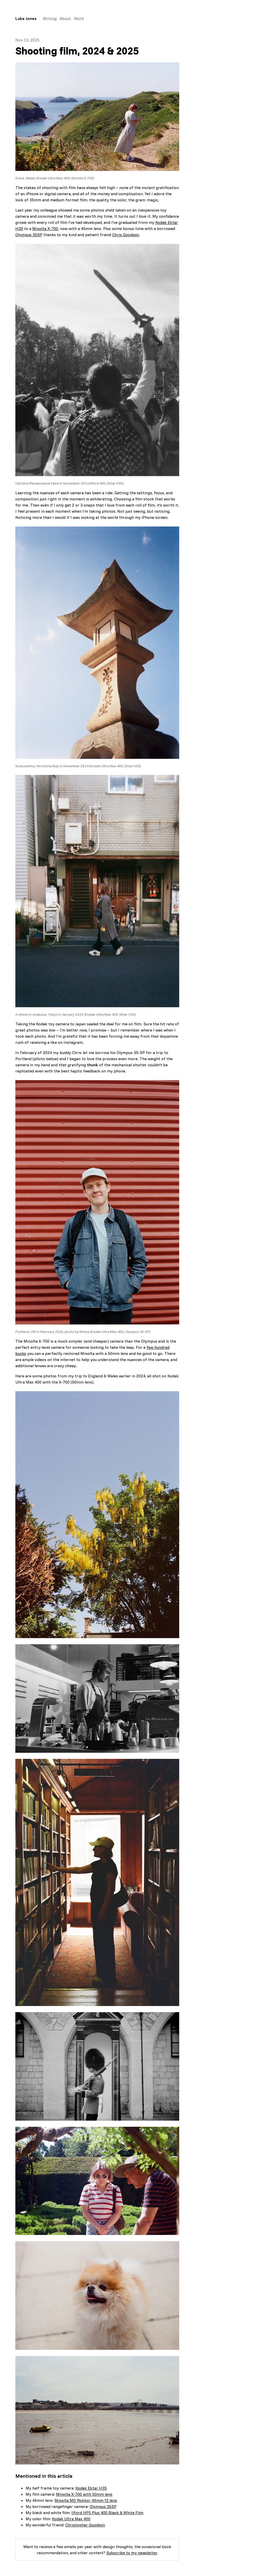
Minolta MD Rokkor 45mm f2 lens (86, 2500)
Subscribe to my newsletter (131, 2552)
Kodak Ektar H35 (91, 2488)
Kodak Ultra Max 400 (71, 2518)
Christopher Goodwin (85, 2524)
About (65, 18)
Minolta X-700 (45, 228)
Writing (50, 18)
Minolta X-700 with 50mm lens (84, 2494)
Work (79, 18)
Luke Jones (26, 18)
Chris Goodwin (125, 234)
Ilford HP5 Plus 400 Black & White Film (107, 2512)
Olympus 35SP (28, 234)
